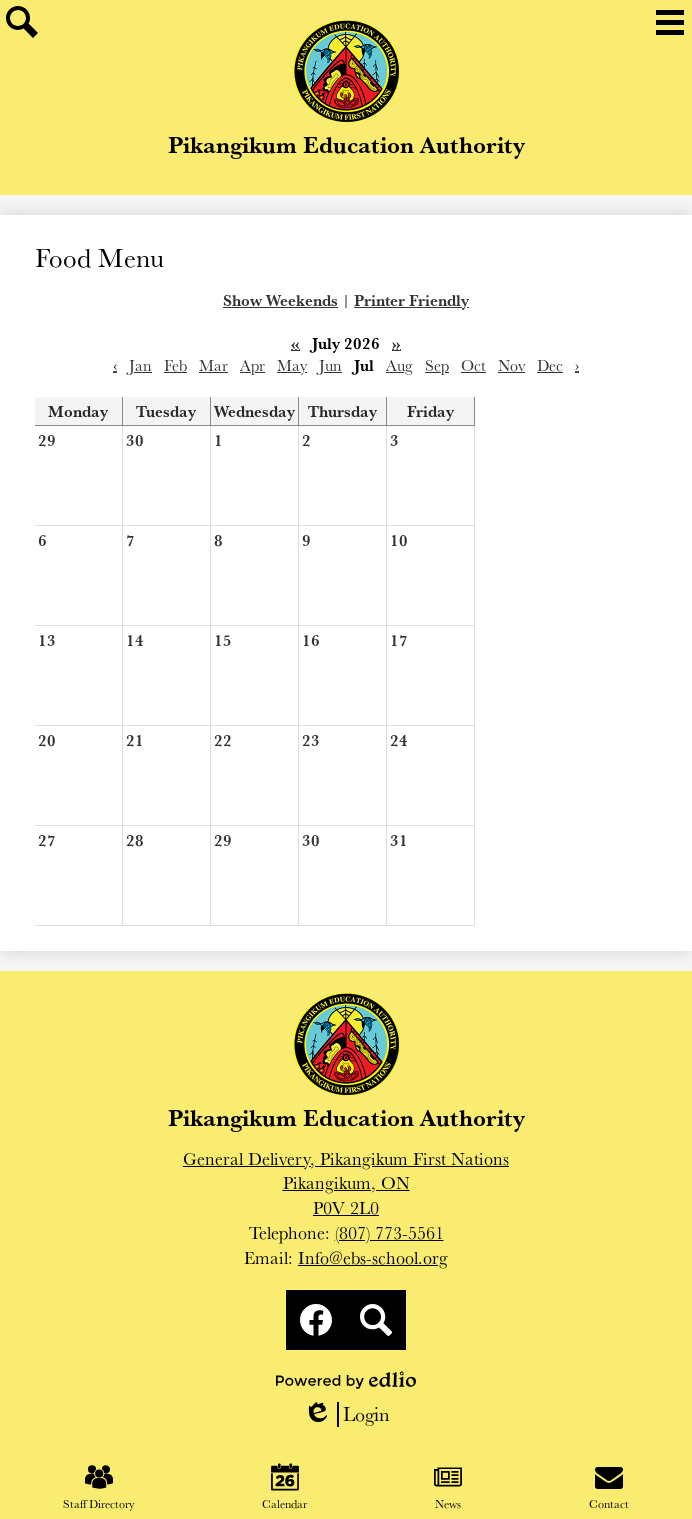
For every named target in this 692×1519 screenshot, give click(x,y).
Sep (437, 365)
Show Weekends (280, 300)
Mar (213, 365)
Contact (609, 1487)
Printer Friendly (411, 300)
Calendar (284, 1487)
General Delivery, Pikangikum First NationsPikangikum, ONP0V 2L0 (346, 1183)
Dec (550, 365)
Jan (140, 365)
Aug (399, 365)
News (448, 1487)
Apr (252, 365)
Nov (511, 365)
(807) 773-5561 (389, 1232)
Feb (175, 365)
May (292, 365)
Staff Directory (99, 1487)
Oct (473, 365)
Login (346, 1414)
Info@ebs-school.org (373, 1257)
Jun (330, 365)
